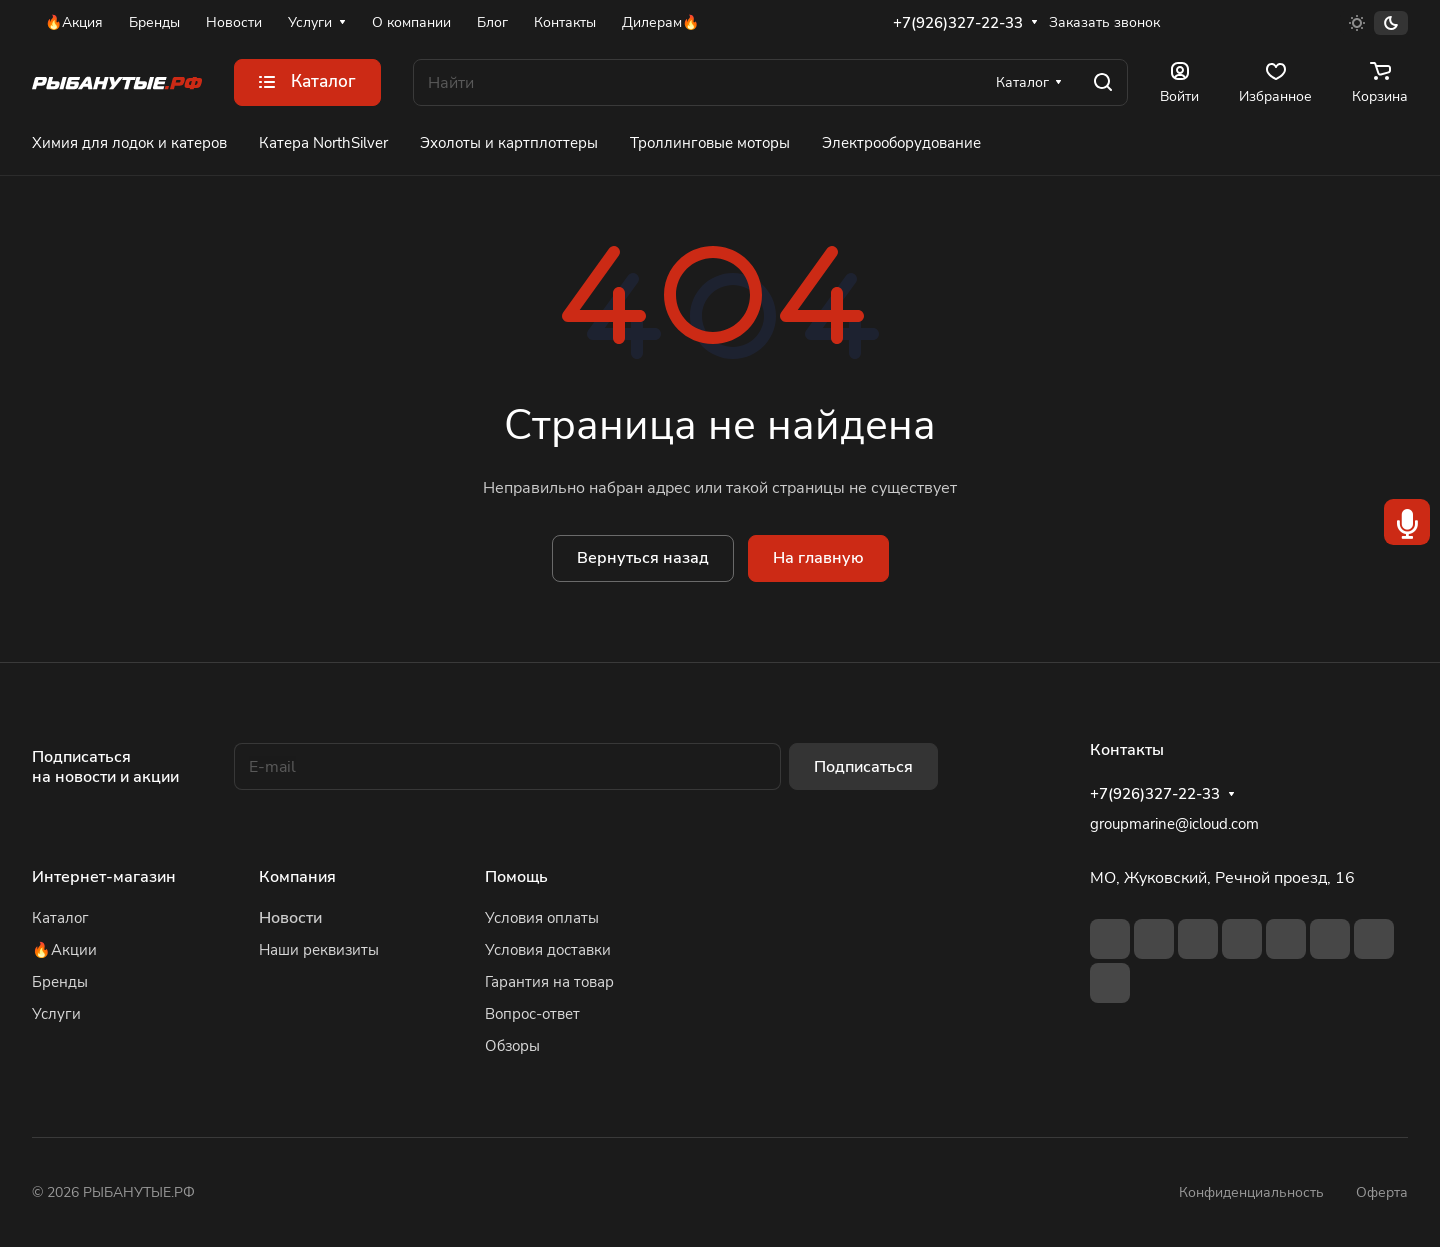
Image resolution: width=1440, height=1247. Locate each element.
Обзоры (512, 1046)
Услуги (56, 1014)
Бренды (60, 982)
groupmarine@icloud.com (1174, 824)
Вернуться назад (643, 558)
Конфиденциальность (1251, 1192)
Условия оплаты (542, 918)
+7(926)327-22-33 (958, 23)
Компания (297, 877)
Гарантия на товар (549, 982)
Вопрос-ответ (532, 1014)
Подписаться (863, 767)
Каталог (60, 918)
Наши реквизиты (319, 950)
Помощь (516, 877)
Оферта (1382, 1192)
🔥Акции (64, 950)
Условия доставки (548, 950)
